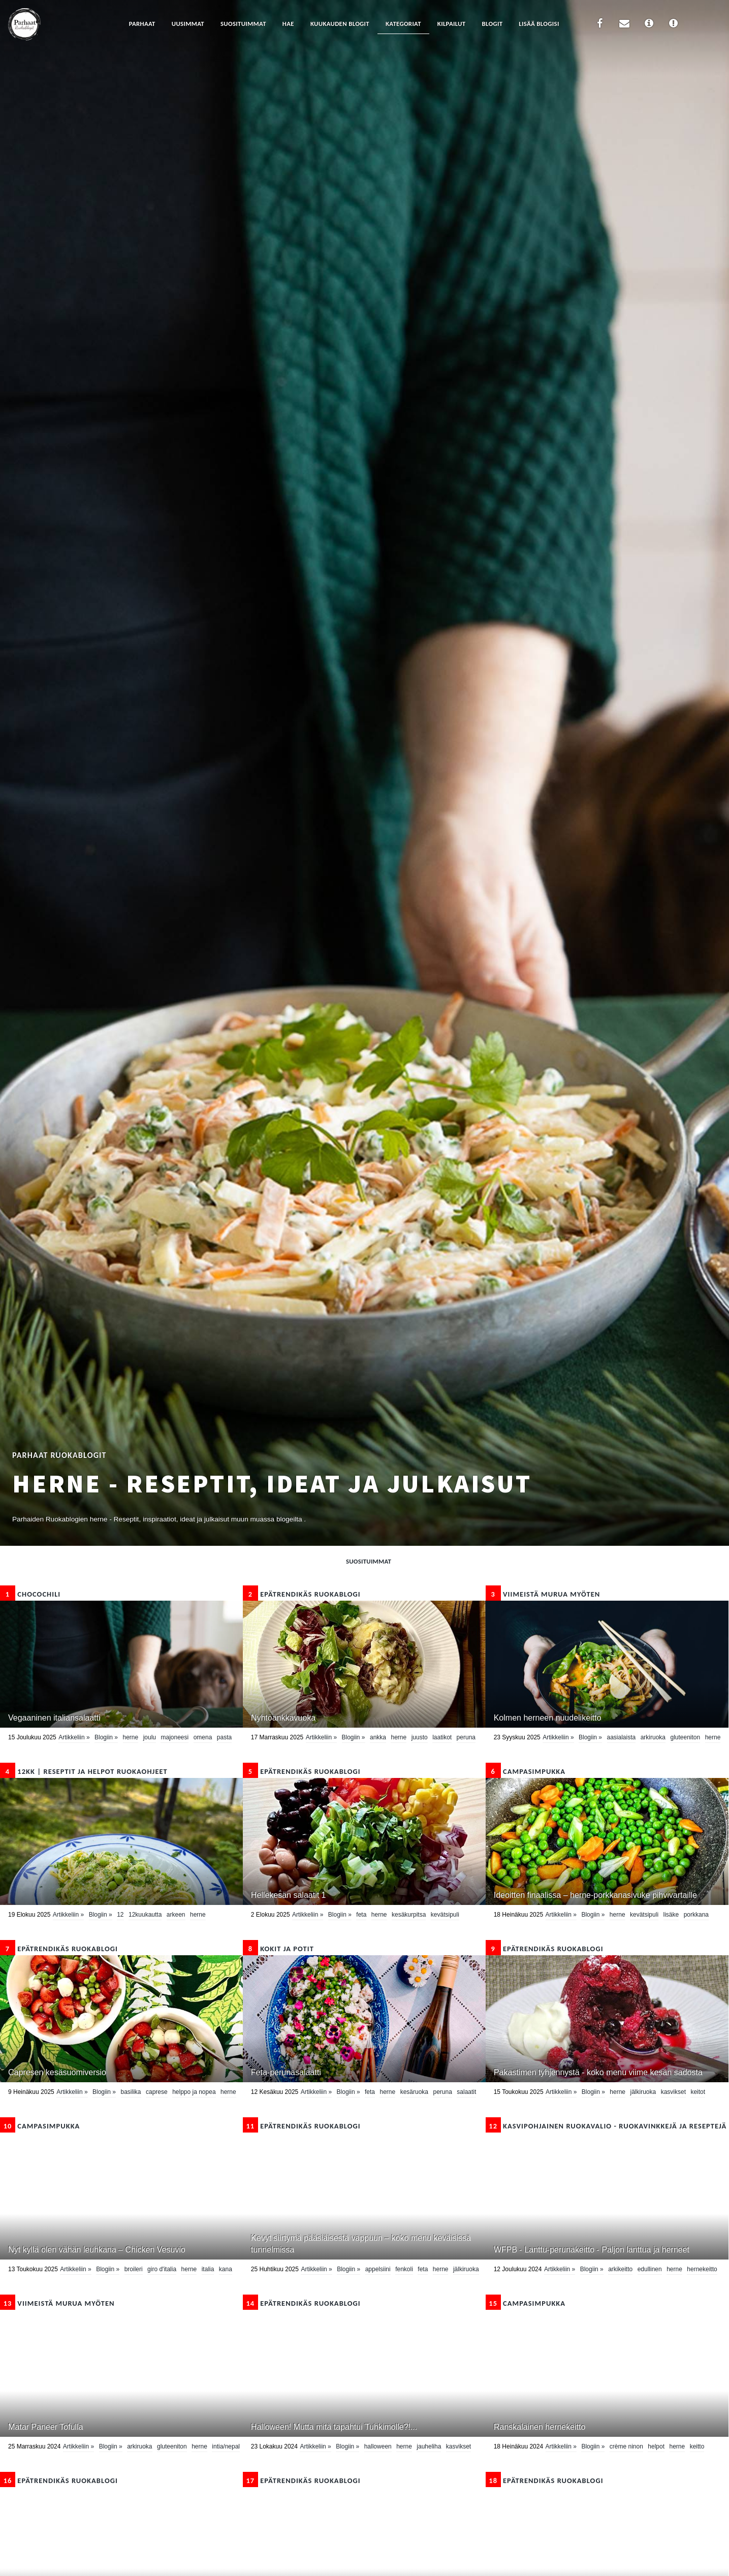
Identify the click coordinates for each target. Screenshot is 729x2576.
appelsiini (378, 2269)
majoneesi (174, 1737)
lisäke (671, 1914)
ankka (378, 1737)
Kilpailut (451, 23)
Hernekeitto (702, 2269)
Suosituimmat (243, 23)
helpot (656, 2446)
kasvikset (673, 2091)
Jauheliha (429, 2446)
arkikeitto (620, 2269)
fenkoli (404, 2269)
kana (225, 2269)
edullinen (650, 2269)
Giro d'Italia (161, 2269)
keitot (697, 2091)
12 (120, 1914)
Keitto (697, 2446)
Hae (288, 23)
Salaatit (466, 2091)
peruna (466, 1737)
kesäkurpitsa (409, 1914)
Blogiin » (106, 1737)
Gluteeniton (685, 1737)
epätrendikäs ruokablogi (302, 1594)
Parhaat (142, 23)
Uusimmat (188, 23)
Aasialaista (621, 1737)
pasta (224, 1737)
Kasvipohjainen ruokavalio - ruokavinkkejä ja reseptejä (606, 2125)
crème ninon (626, 2446)
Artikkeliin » (73, 1737)
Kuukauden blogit (339, 23)
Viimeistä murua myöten (543, 1594)
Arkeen (176, 1914)
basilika (131, 2091)
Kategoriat (403, 23)
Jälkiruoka (643, 2091)
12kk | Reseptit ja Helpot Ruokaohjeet (84, 1771)
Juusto (419, 1737)
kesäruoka (414, 2091)
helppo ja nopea (193, 2091)
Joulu (149, 1737)
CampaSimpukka (525, 1771)
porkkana (696, 1914)
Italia (208, 2269)
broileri (133, 2269)
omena (203, 1737)
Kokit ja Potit (278, 1948)
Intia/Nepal (226, 2446)
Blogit (492, 23)
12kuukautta (145, 1914)
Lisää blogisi (539, 23)
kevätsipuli (445, 1914)
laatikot (442, 1737)
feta (361, 1914)
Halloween (378, 2446)
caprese (157, 2091)
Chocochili (30, 1594)
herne (131, 1737)
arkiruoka (653, 1737)
